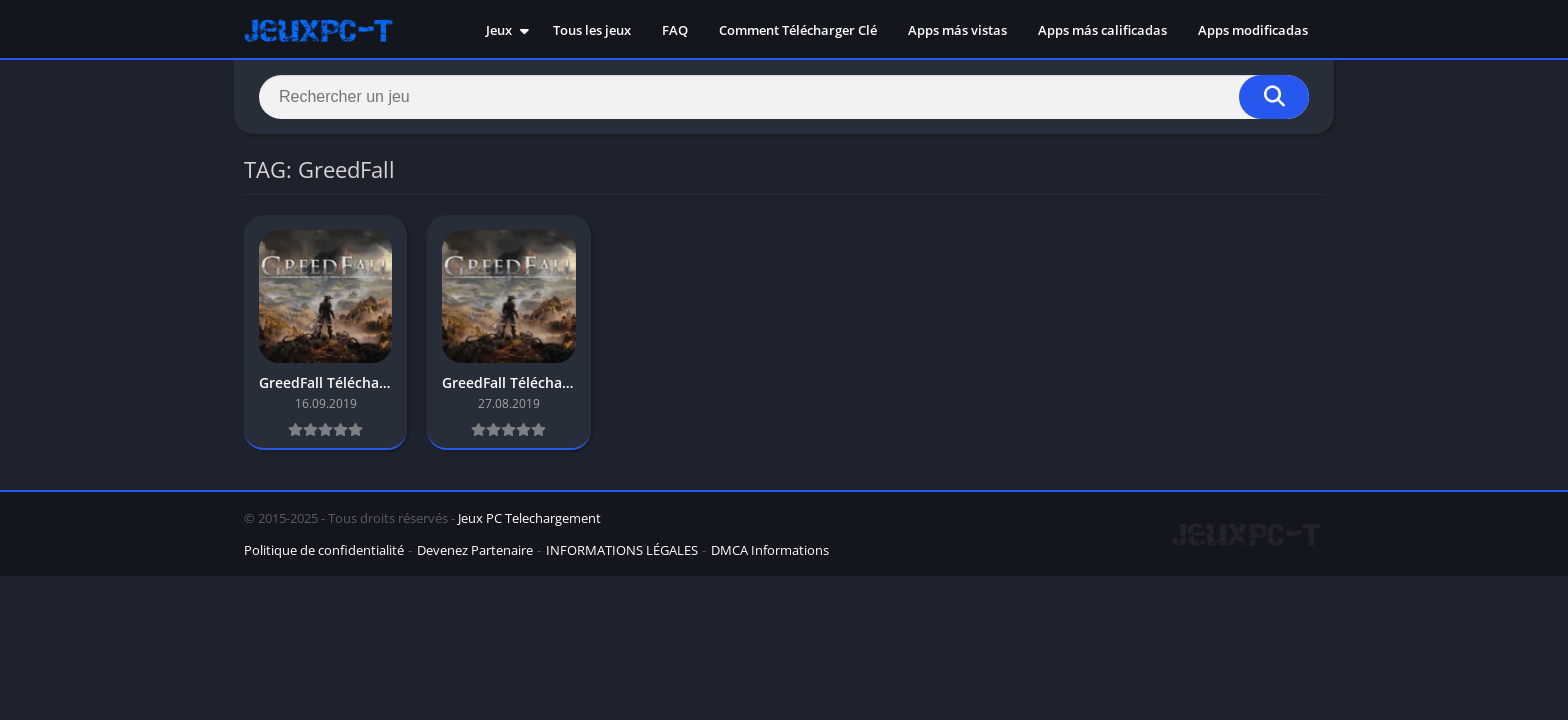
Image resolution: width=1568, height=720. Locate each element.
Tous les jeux (592, 30)
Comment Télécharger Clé (798, 30)
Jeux (499, 30)
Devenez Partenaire (475, 550)
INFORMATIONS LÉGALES (622, 550)
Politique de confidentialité (324, 550)
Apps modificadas (1253, 30)
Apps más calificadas (1102, 30)
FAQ (675, 30)
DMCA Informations (770, 550)
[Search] (784, 97)
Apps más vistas (957, 30)
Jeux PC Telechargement (529, 518)
